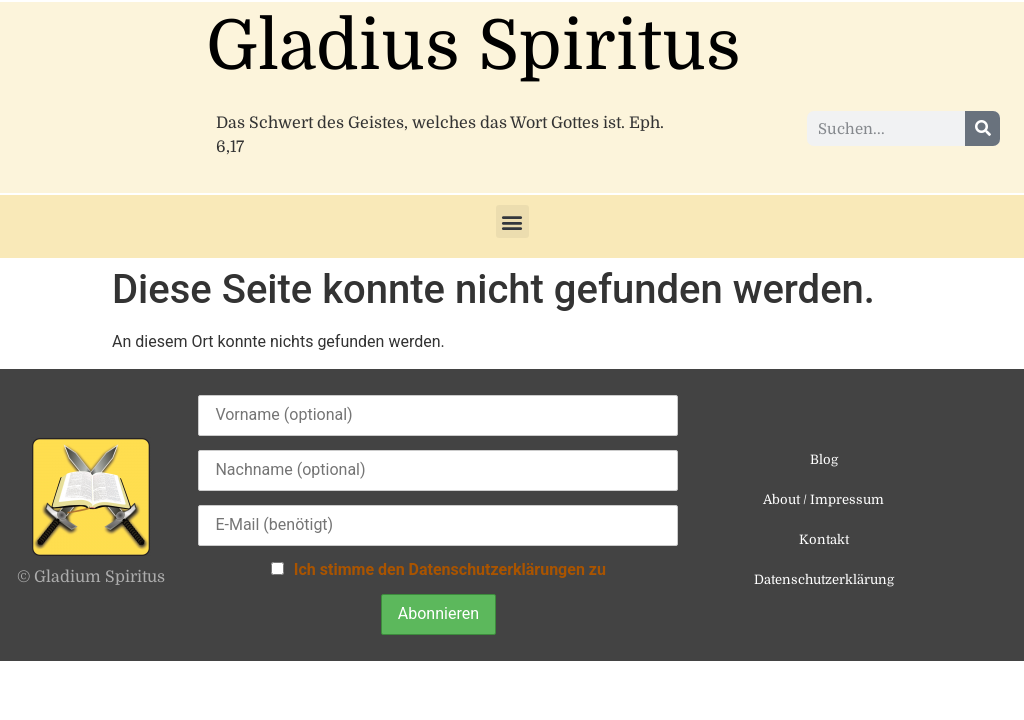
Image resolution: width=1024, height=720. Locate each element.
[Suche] (982, 128)
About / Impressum (823, 499)
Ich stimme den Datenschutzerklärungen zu (450, 569)
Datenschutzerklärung (824, 579)
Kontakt (824, 539)
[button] (512, 221)
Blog (824, 459)
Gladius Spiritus (473, 46)
